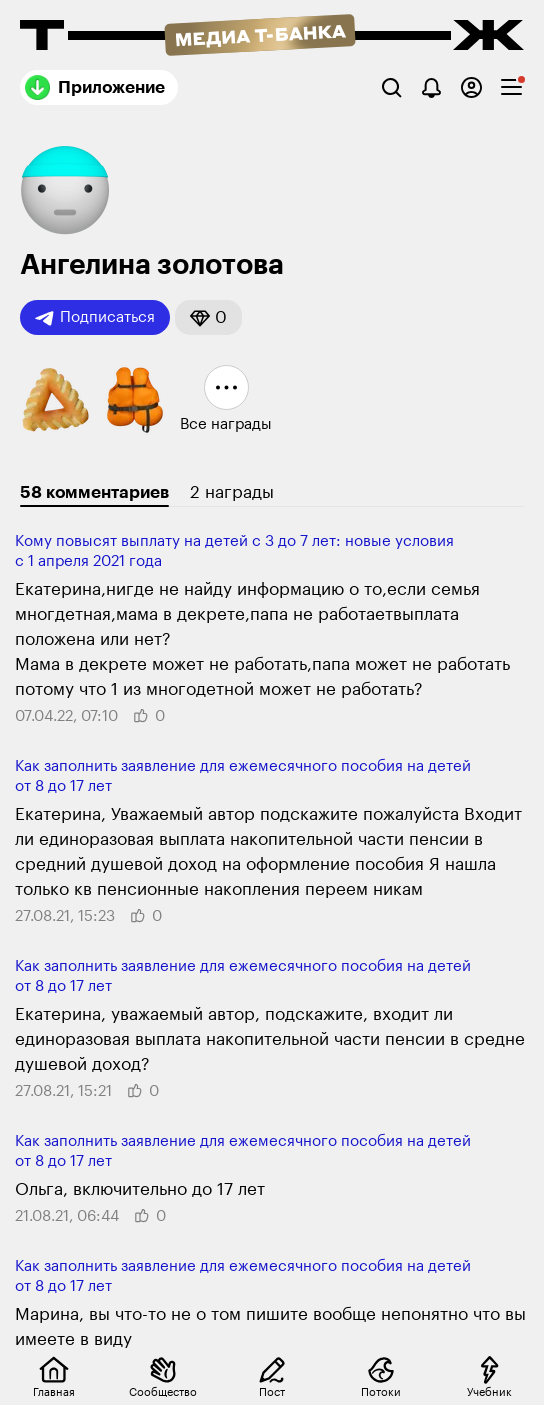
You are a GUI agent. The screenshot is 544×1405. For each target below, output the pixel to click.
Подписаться (95, 318)
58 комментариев (94, 492)
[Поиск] (391, 87)
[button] (208, 317)
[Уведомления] (431, 87)
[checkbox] (511, 87)
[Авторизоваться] (471, 87)
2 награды (232, 492)
